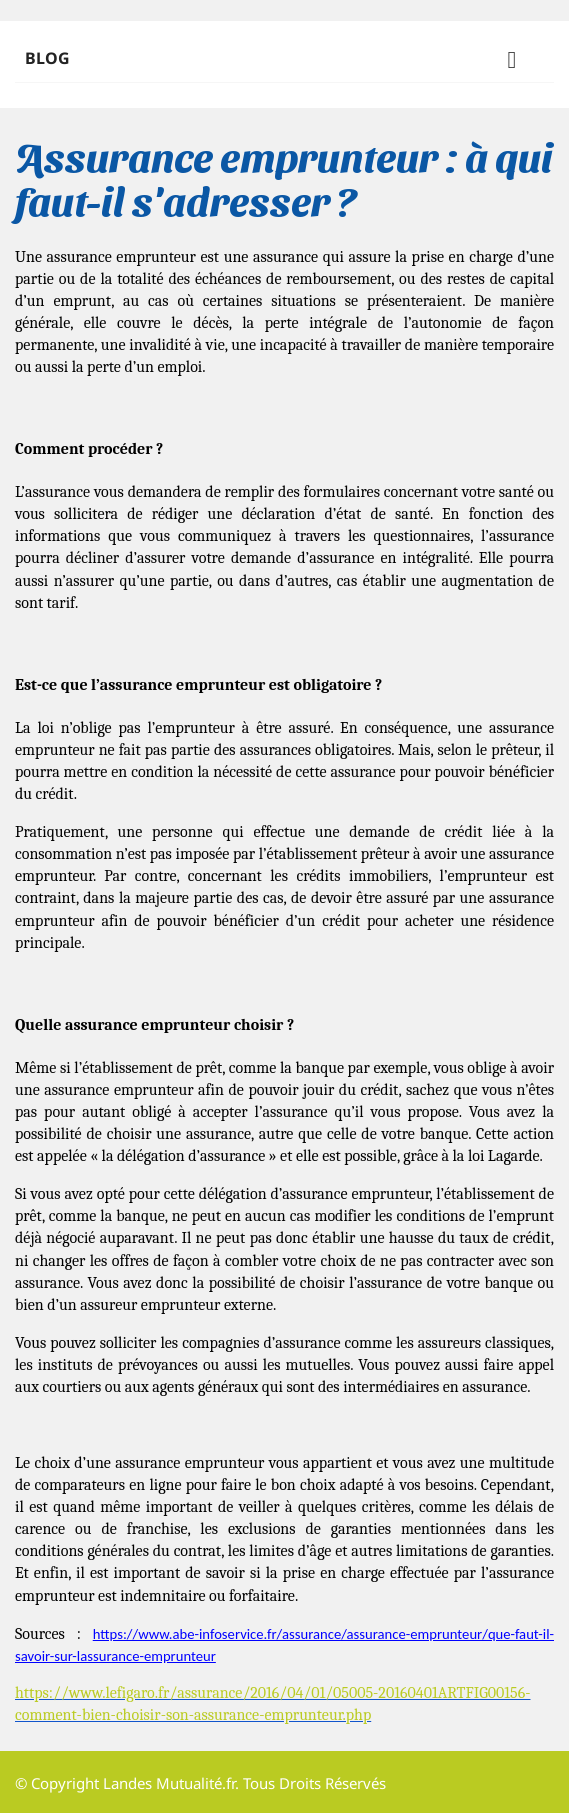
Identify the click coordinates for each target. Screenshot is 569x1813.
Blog (284, 61)
